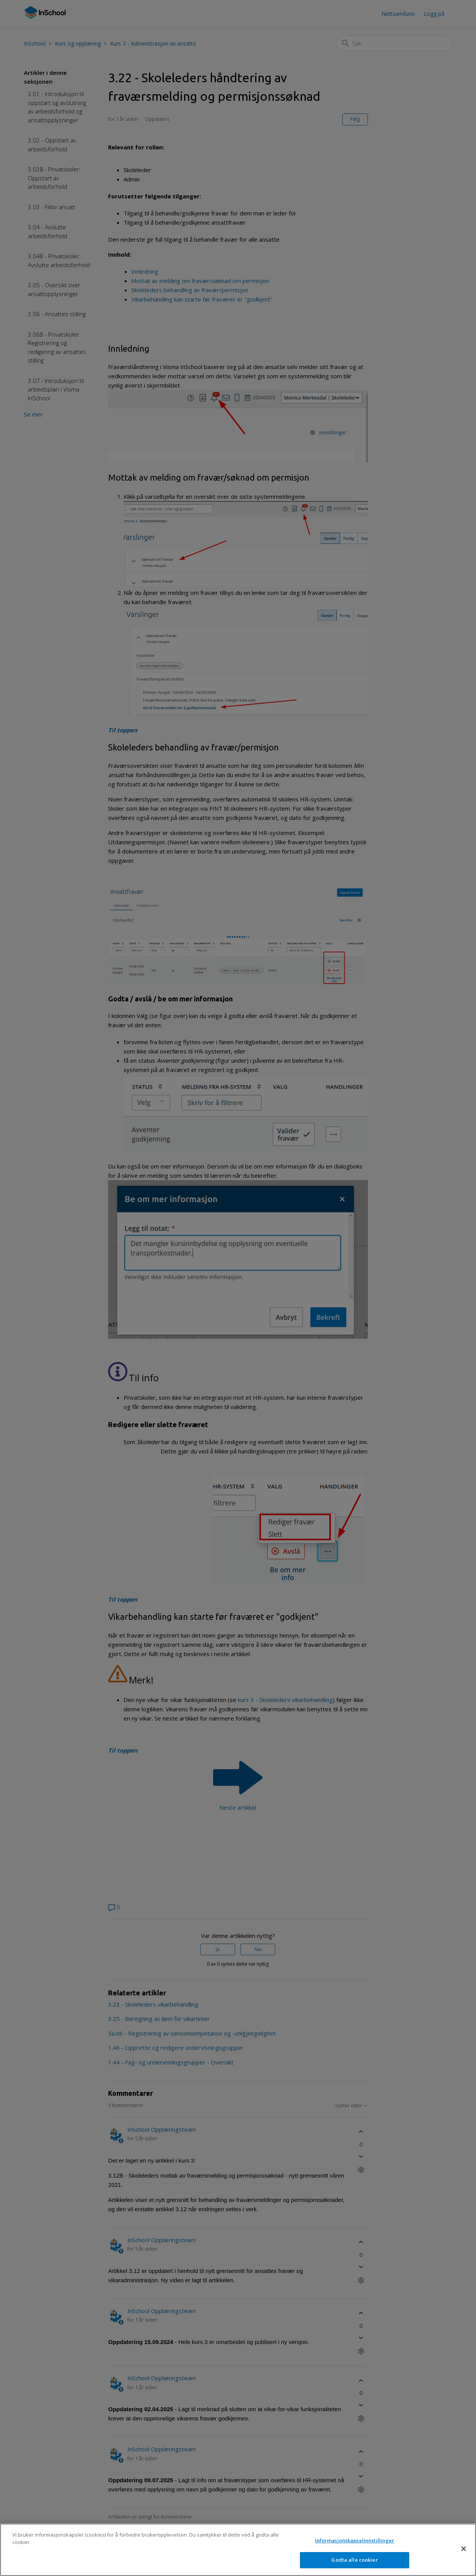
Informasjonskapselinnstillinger (355, 2547)
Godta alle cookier (354, 2567)
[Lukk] (463, 2555)
